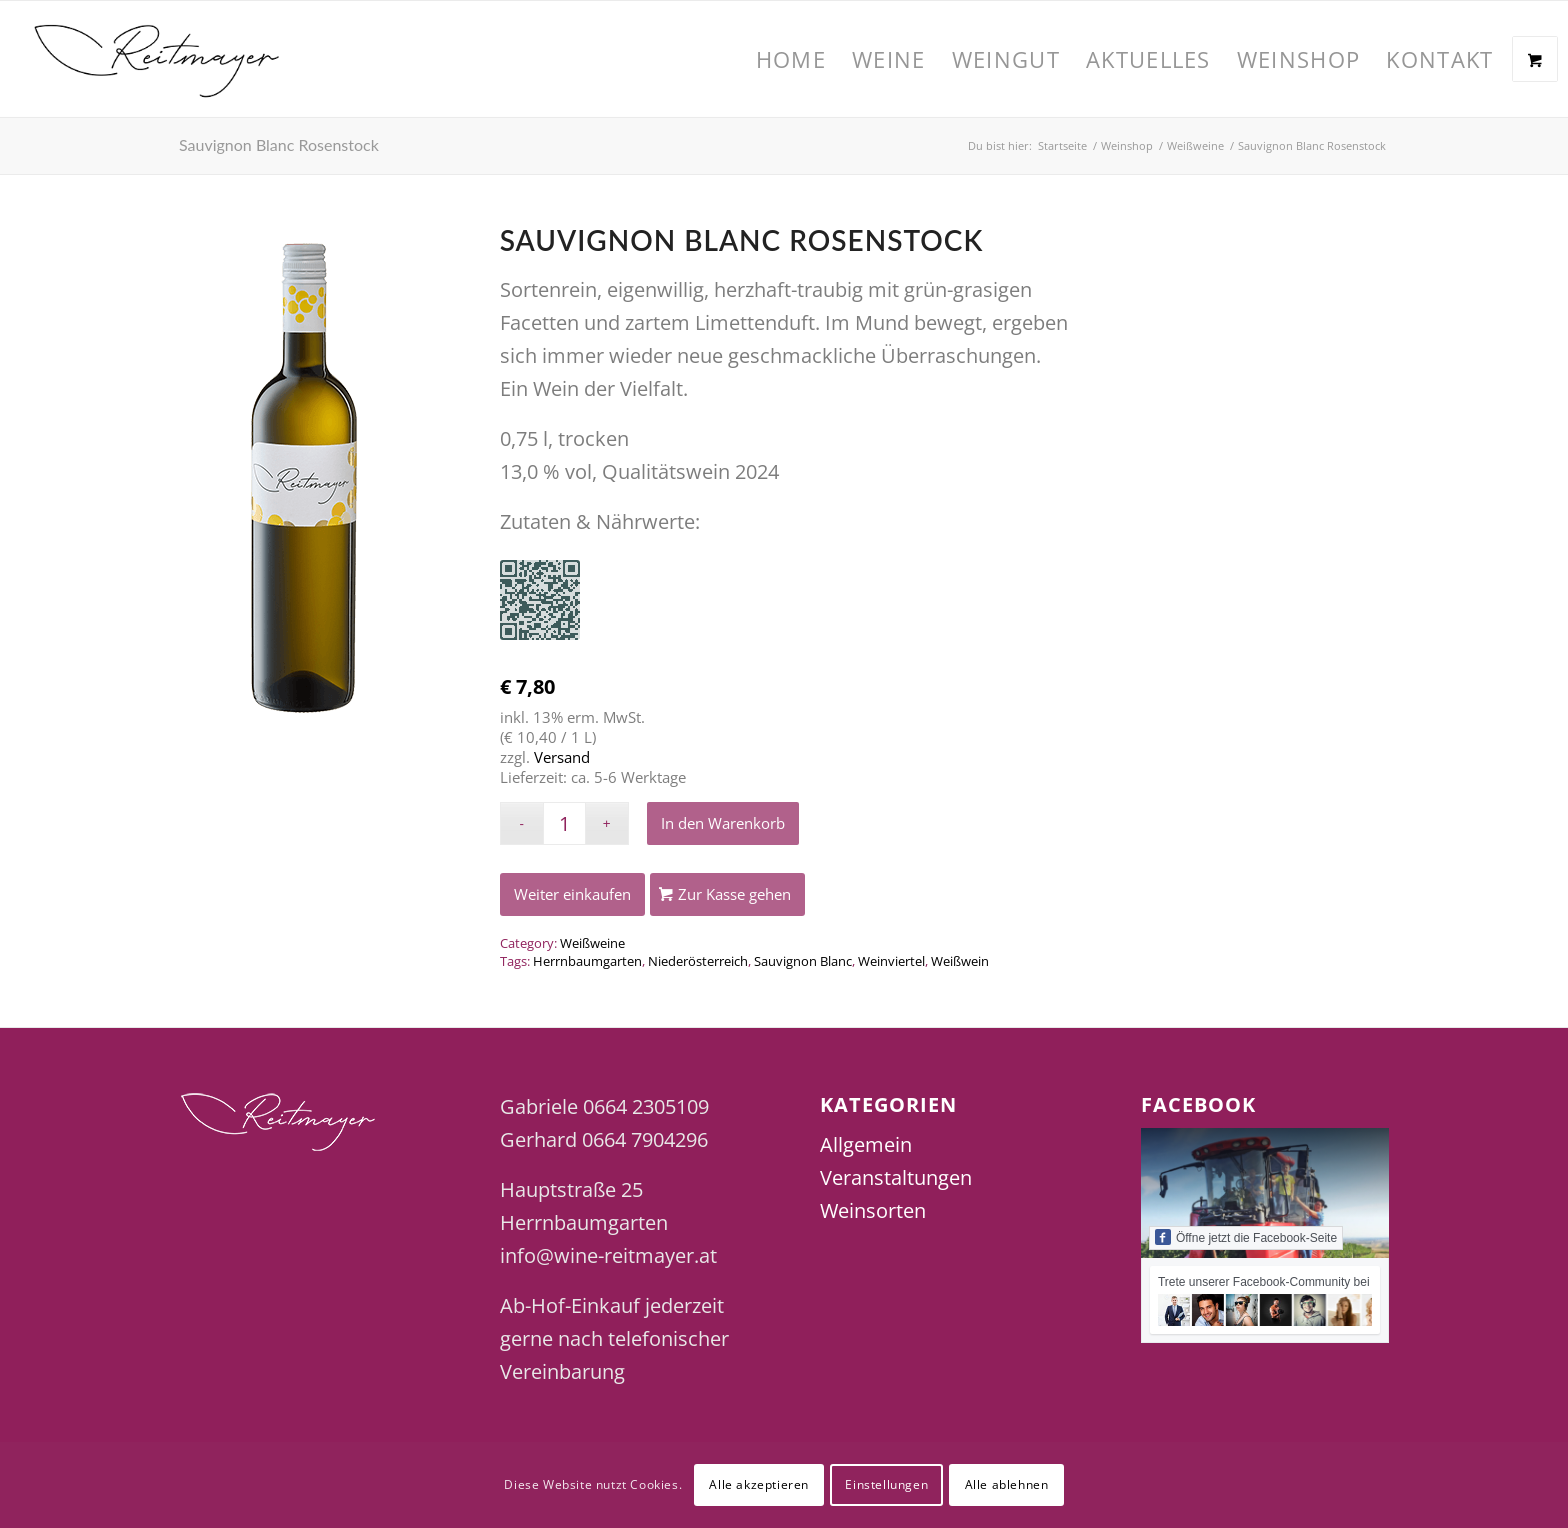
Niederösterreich (698, 961)
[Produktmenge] (564, 823)
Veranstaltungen (896, 1177)
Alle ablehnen (1007, 1484)
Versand (562, 757)
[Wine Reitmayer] (157, 59)
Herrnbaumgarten (587, 961)
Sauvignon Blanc (803, 961)
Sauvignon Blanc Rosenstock (279, 144)
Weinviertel (891, 961)
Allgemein (866, 1144)
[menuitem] (791, 59)
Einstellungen (886, 1484)
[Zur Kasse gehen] (727, 894)
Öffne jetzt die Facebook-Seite (1246, 1237)
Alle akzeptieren (759, 1484)
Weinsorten (873, 1210)
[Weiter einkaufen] (572, 894)
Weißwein (960, 961)
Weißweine (592, 943)
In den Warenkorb (723, 823)
